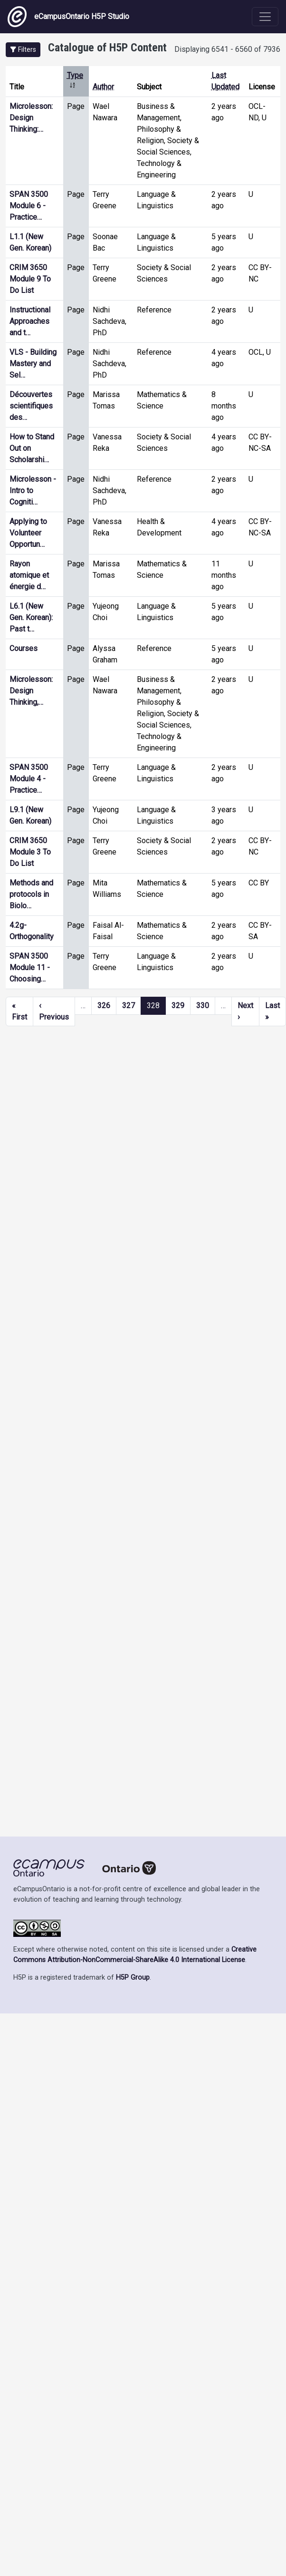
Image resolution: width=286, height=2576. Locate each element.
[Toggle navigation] (265, 16)
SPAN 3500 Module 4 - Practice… (29, 779)
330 (202, 1005)
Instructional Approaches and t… (30, 321)
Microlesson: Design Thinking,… (31, 691)
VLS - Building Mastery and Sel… (33, 363)
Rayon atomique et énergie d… (29, 575)
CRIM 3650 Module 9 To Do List (30, 279)
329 (178, 1005)
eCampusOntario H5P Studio (68, 16)
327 (128, 1005)
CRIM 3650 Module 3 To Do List (30, 852)
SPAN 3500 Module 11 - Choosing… (30, 967)
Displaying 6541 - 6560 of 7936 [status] (227, 49)
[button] (23, 49)
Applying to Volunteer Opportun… (28, 533)
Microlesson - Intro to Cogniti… (33, 490)
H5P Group (133, 1977)
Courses (24, 648)
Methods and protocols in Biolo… (31, 894)
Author (103, 86)
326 (103, 1005)
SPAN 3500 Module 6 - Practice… (29, 206)
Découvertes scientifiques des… (31, 406)
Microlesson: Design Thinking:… (31, 118)
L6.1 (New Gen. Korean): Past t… (31, 617)
